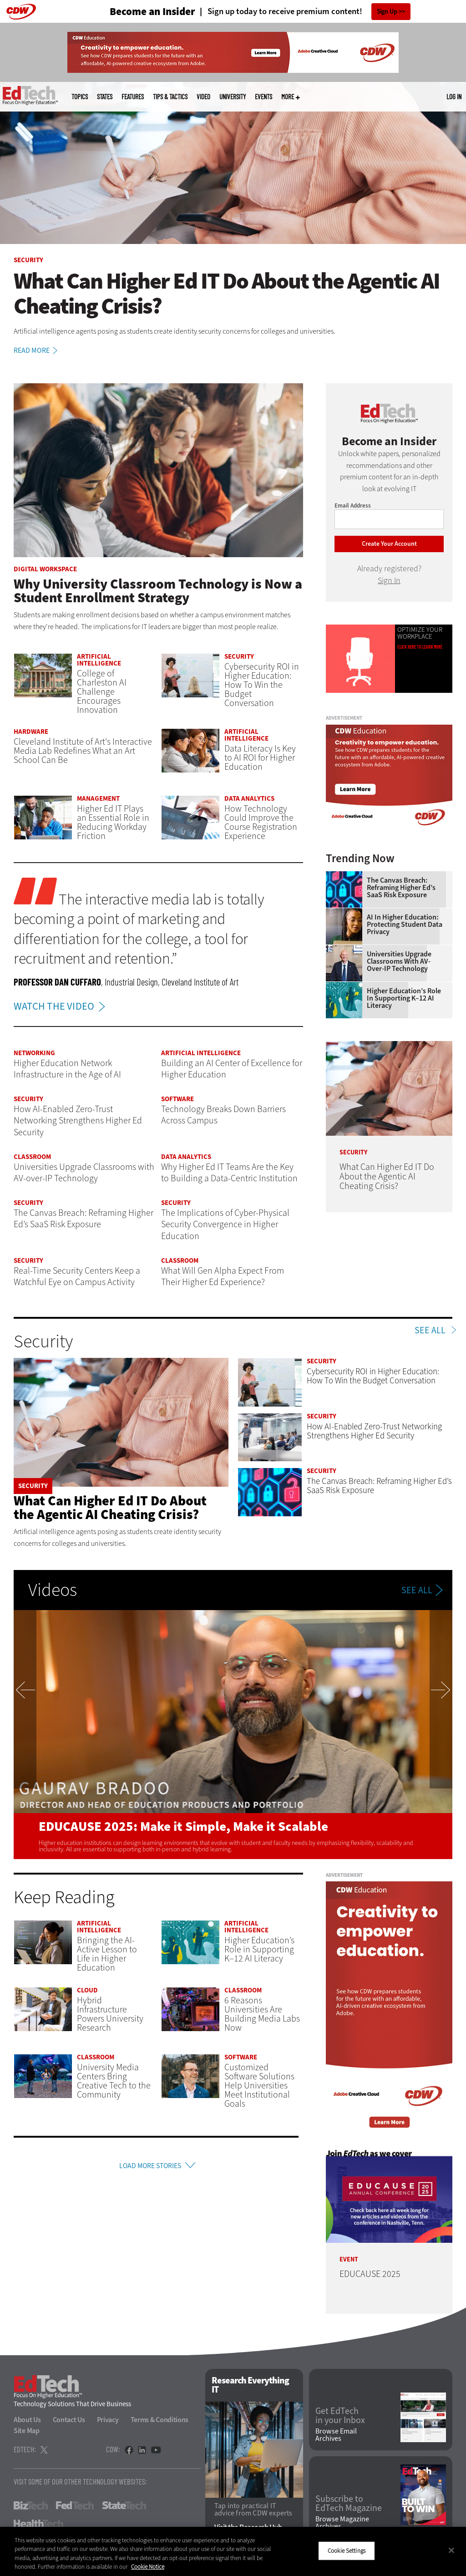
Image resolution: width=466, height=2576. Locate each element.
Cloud (87, 1990)
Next (441, 1734)
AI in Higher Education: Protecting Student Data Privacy (404, 924)
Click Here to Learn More (419, 647)
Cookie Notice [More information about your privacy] (147, 2567)
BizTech (31, 2505)
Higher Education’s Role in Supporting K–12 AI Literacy (404, 998)
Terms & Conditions (160, 2419)
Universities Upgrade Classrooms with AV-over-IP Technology (399, 961)
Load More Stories (150, 2167)
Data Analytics (249, 798)
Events (263, 96)
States (104, 96)
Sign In (389, 580)
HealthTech (38, 2524)
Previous (25, 1734)
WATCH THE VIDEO (62, 1006)
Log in (453, 96)
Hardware (31, 731)
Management (98, 798)
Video (203, 96)
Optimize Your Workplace (419, 633)
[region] (233, 2551)
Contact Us (69, 2419)
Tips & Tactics (170, 96)
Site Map (27, 2430)
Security (28, 259)
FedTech (75, 2505)
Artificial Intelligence (99, 660)
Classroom (32, 1156)
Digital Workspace (45, 569)
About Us (27, 2419)
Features (133, 96)
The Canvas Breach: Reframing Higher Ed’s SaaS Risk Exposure (401, 888)
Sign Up (387, 11)
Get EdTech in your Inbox (340, 2416)
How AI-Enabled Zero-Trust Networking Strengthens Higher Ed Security (374, 1431)
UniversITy (232, 96)
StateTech (124, 2505)
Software (177, 1098)
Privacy (108, 2419)
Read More (37, 350)
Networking (34, 1052)
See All (430, 1330)
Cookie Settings (346, 2551)
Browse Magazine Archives (342, 2522)
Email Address (352, 505)
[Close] (451, 2550)
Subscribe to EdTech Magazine (348, 2504)
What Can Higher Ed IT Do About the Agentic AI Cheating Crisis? (110, 1508)
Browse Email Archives (336, 2435)
